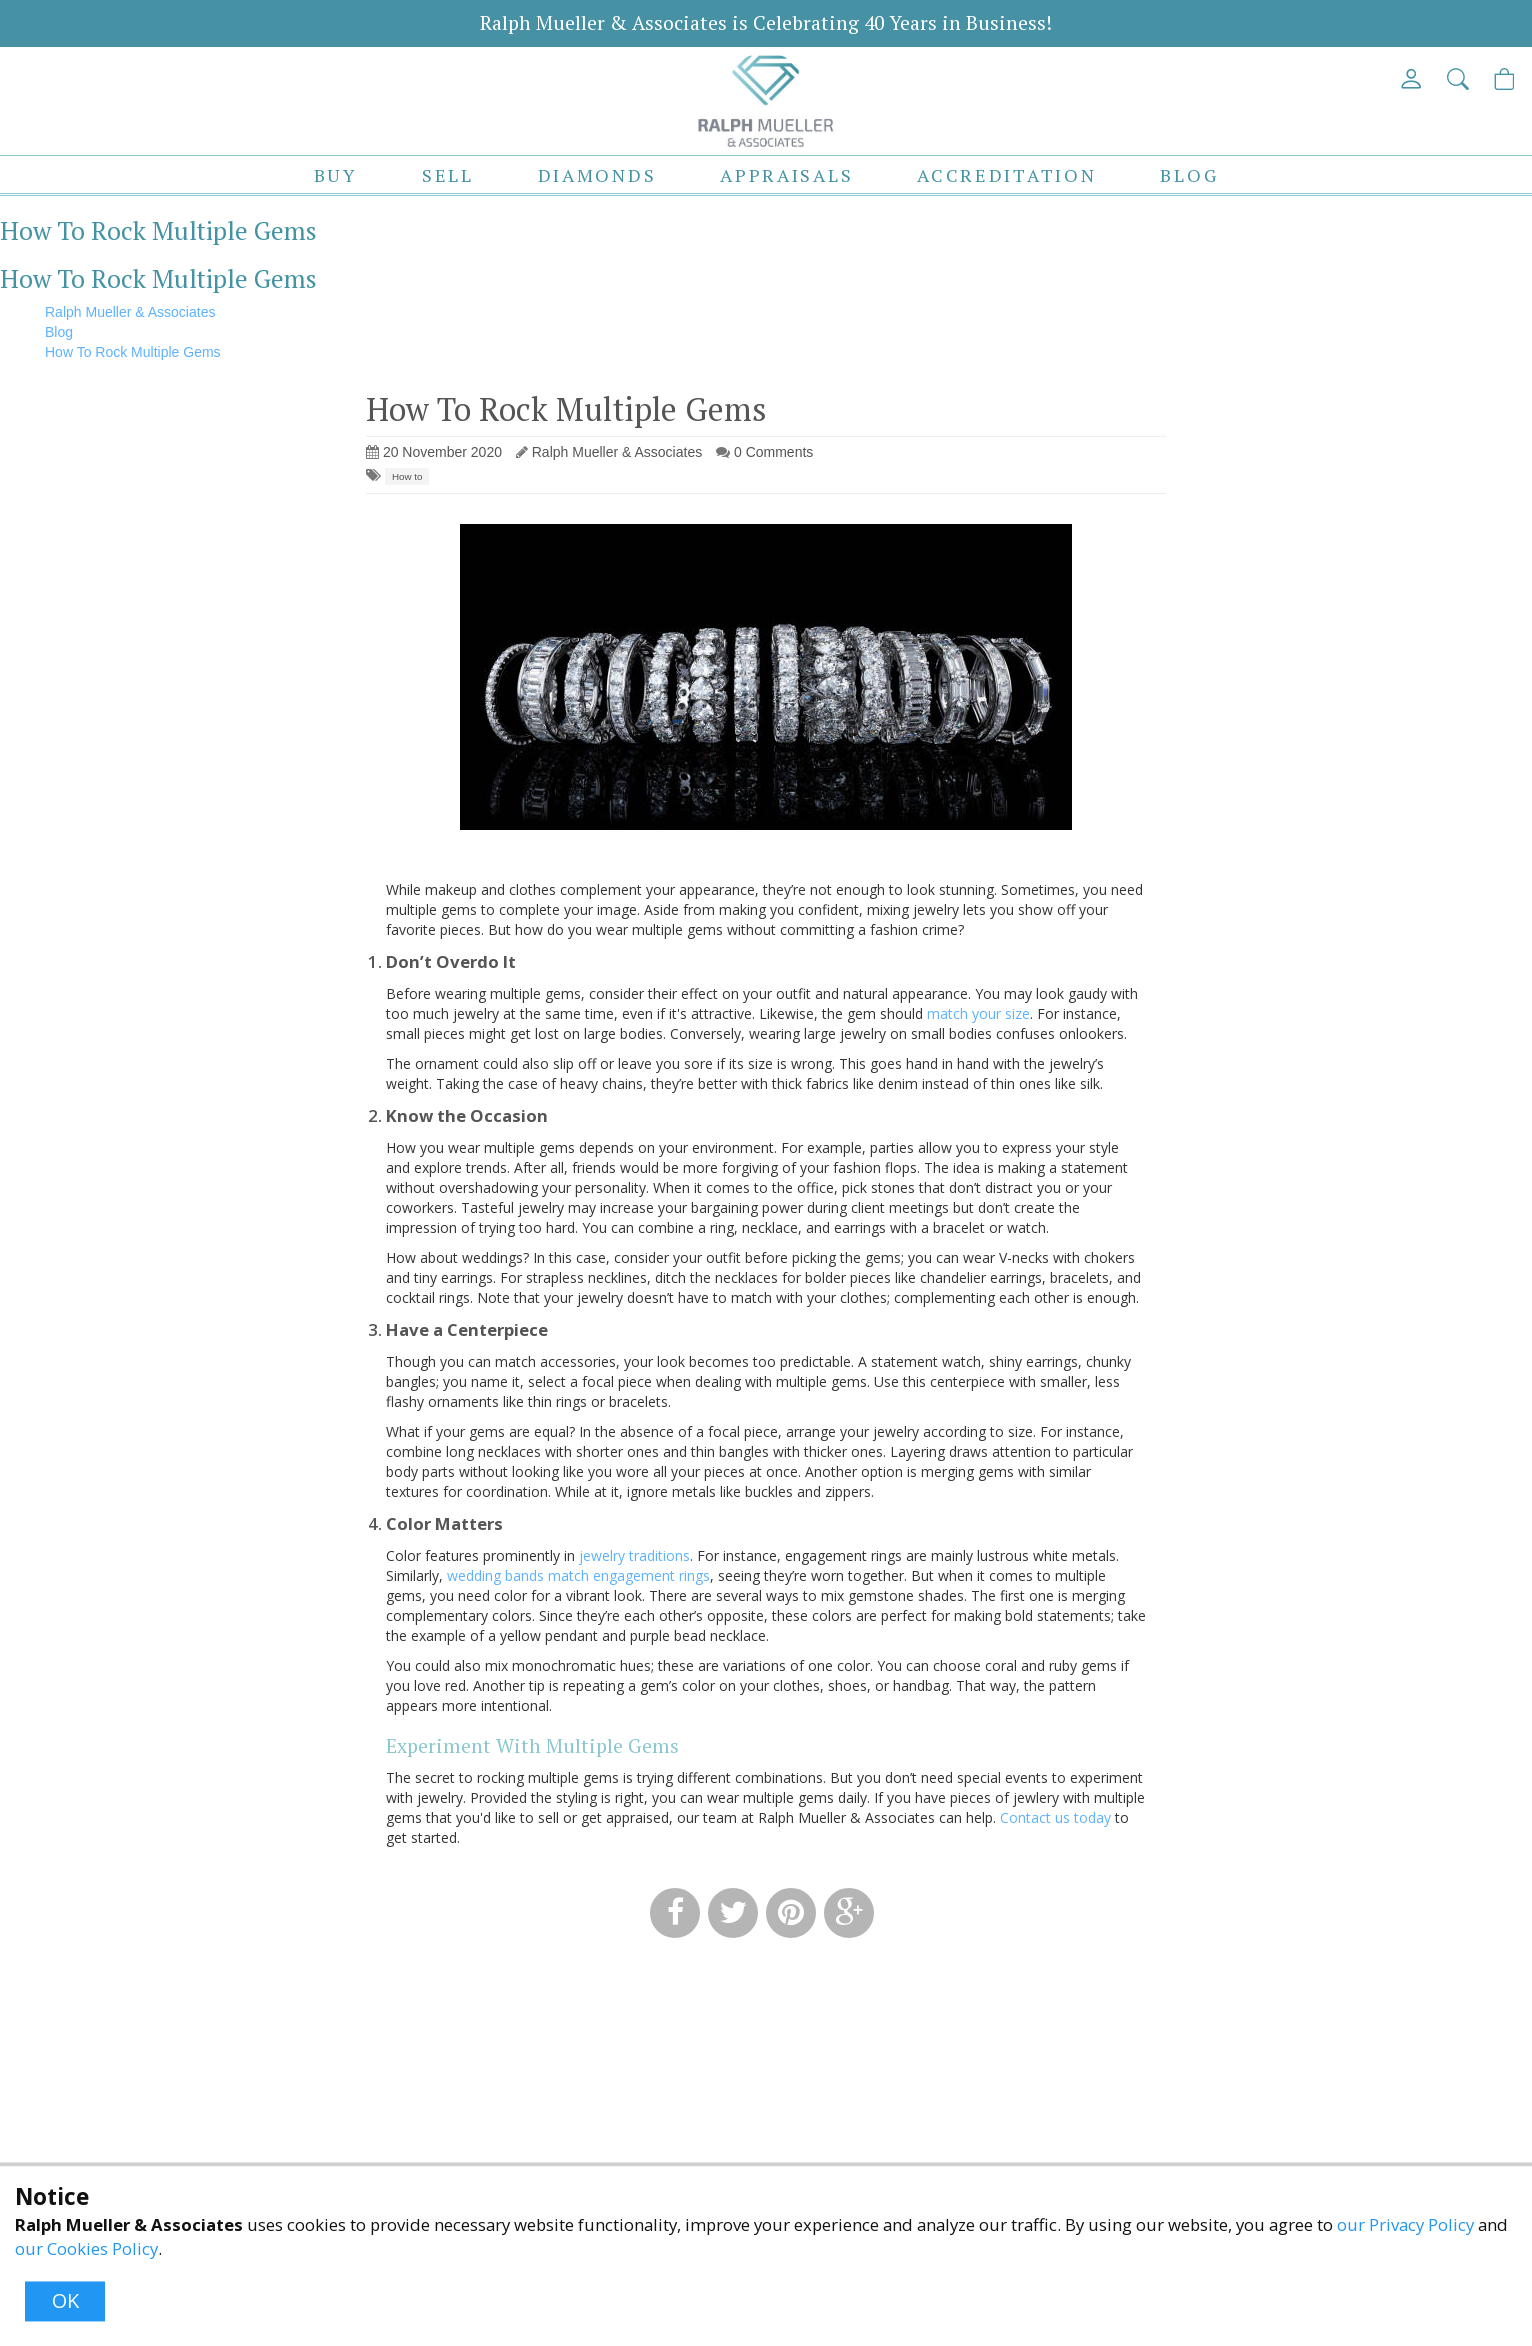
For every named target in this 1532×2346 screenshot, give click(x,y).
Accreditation (1006, 175)
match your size (978, 1013)
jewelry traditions (634, 1555)
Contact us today (1055, 1817)
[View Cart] (1505, 78)
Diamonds (597, 175)
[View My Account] (1412, 78)
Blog (1189, 175)
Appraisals (786, 175)
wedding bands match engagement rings (578, 1575)
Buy (336, 175)
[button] (1459, 78)
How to (407, 476)
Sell (448, 175)
